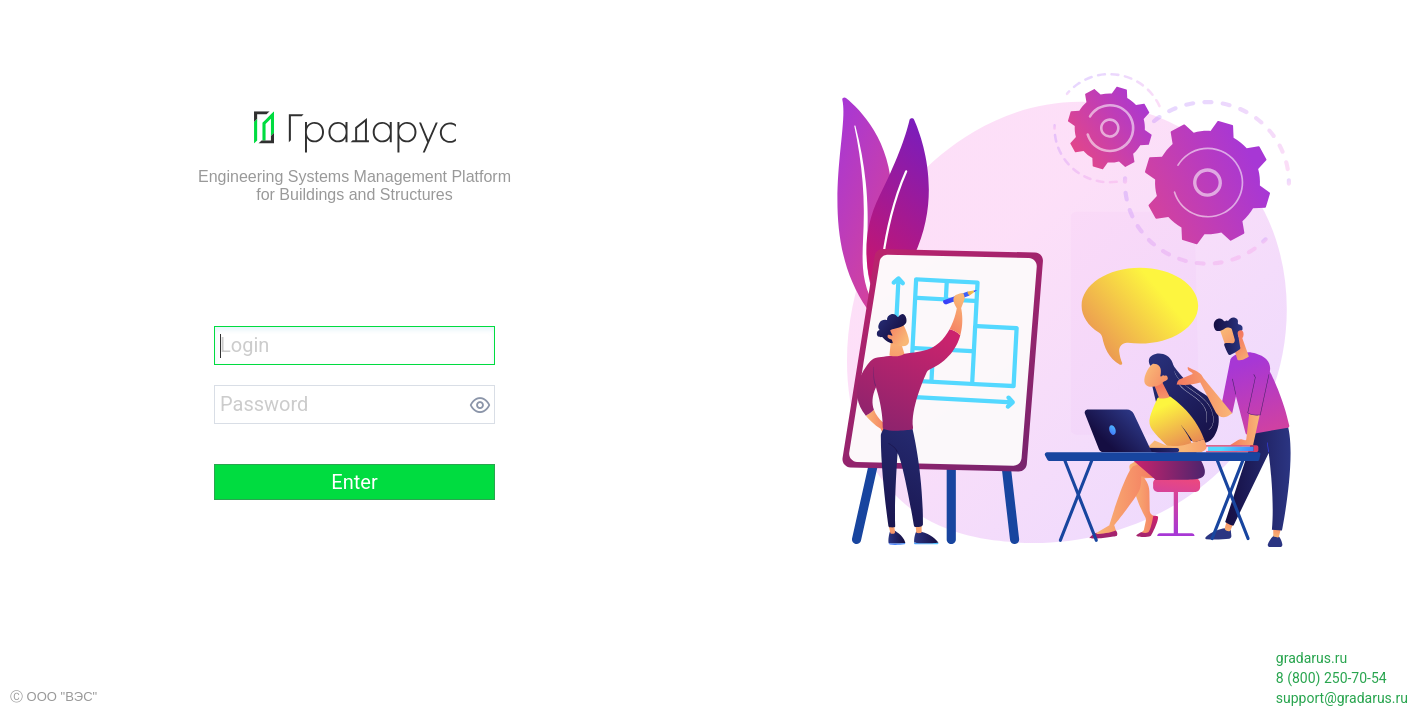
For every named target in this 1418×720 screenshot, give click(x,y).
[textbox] (354, 345)
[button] (354, 482)
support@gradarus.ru (1342, 698)
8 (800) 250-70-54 (1331, 678)
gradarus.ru (1311, 658)
